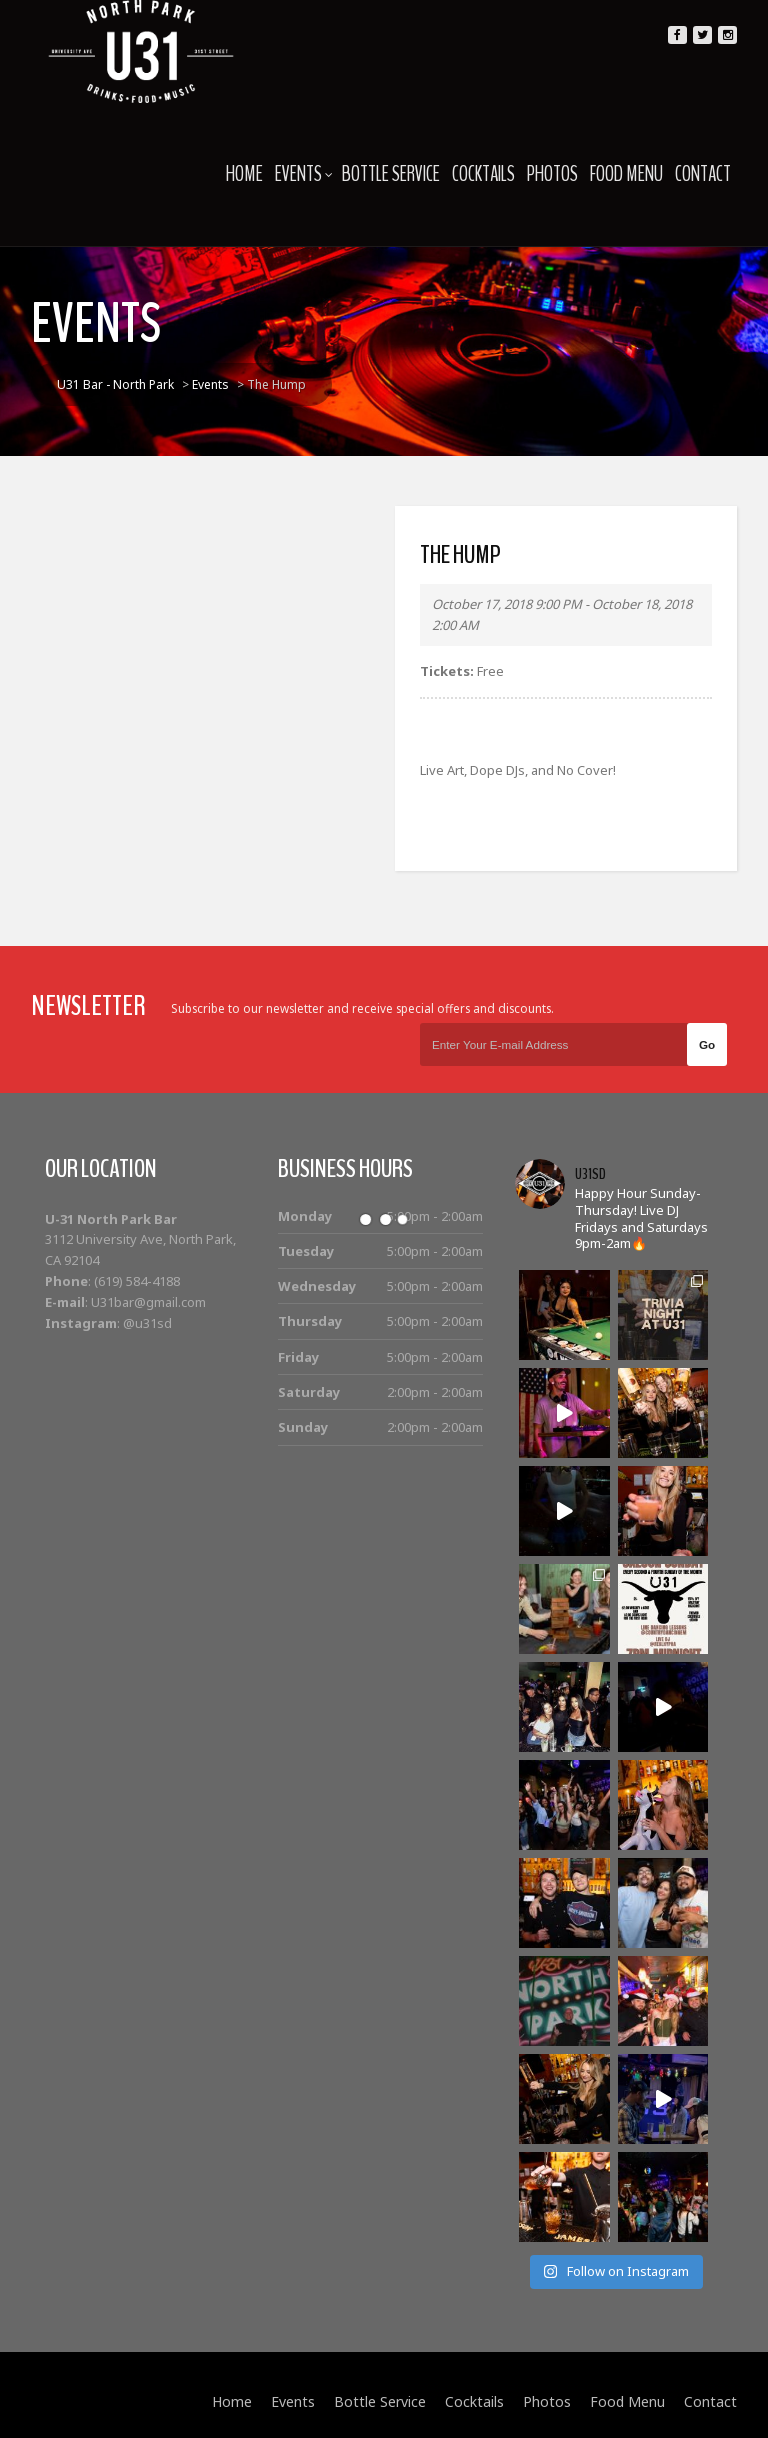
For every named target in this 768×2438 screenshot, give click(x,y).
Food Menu (626, 174)
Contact (703, 174)
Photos (552, 174)
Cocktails (483, 174)
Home (244, 174)
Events (304, 174)
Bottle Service (391, 174)
